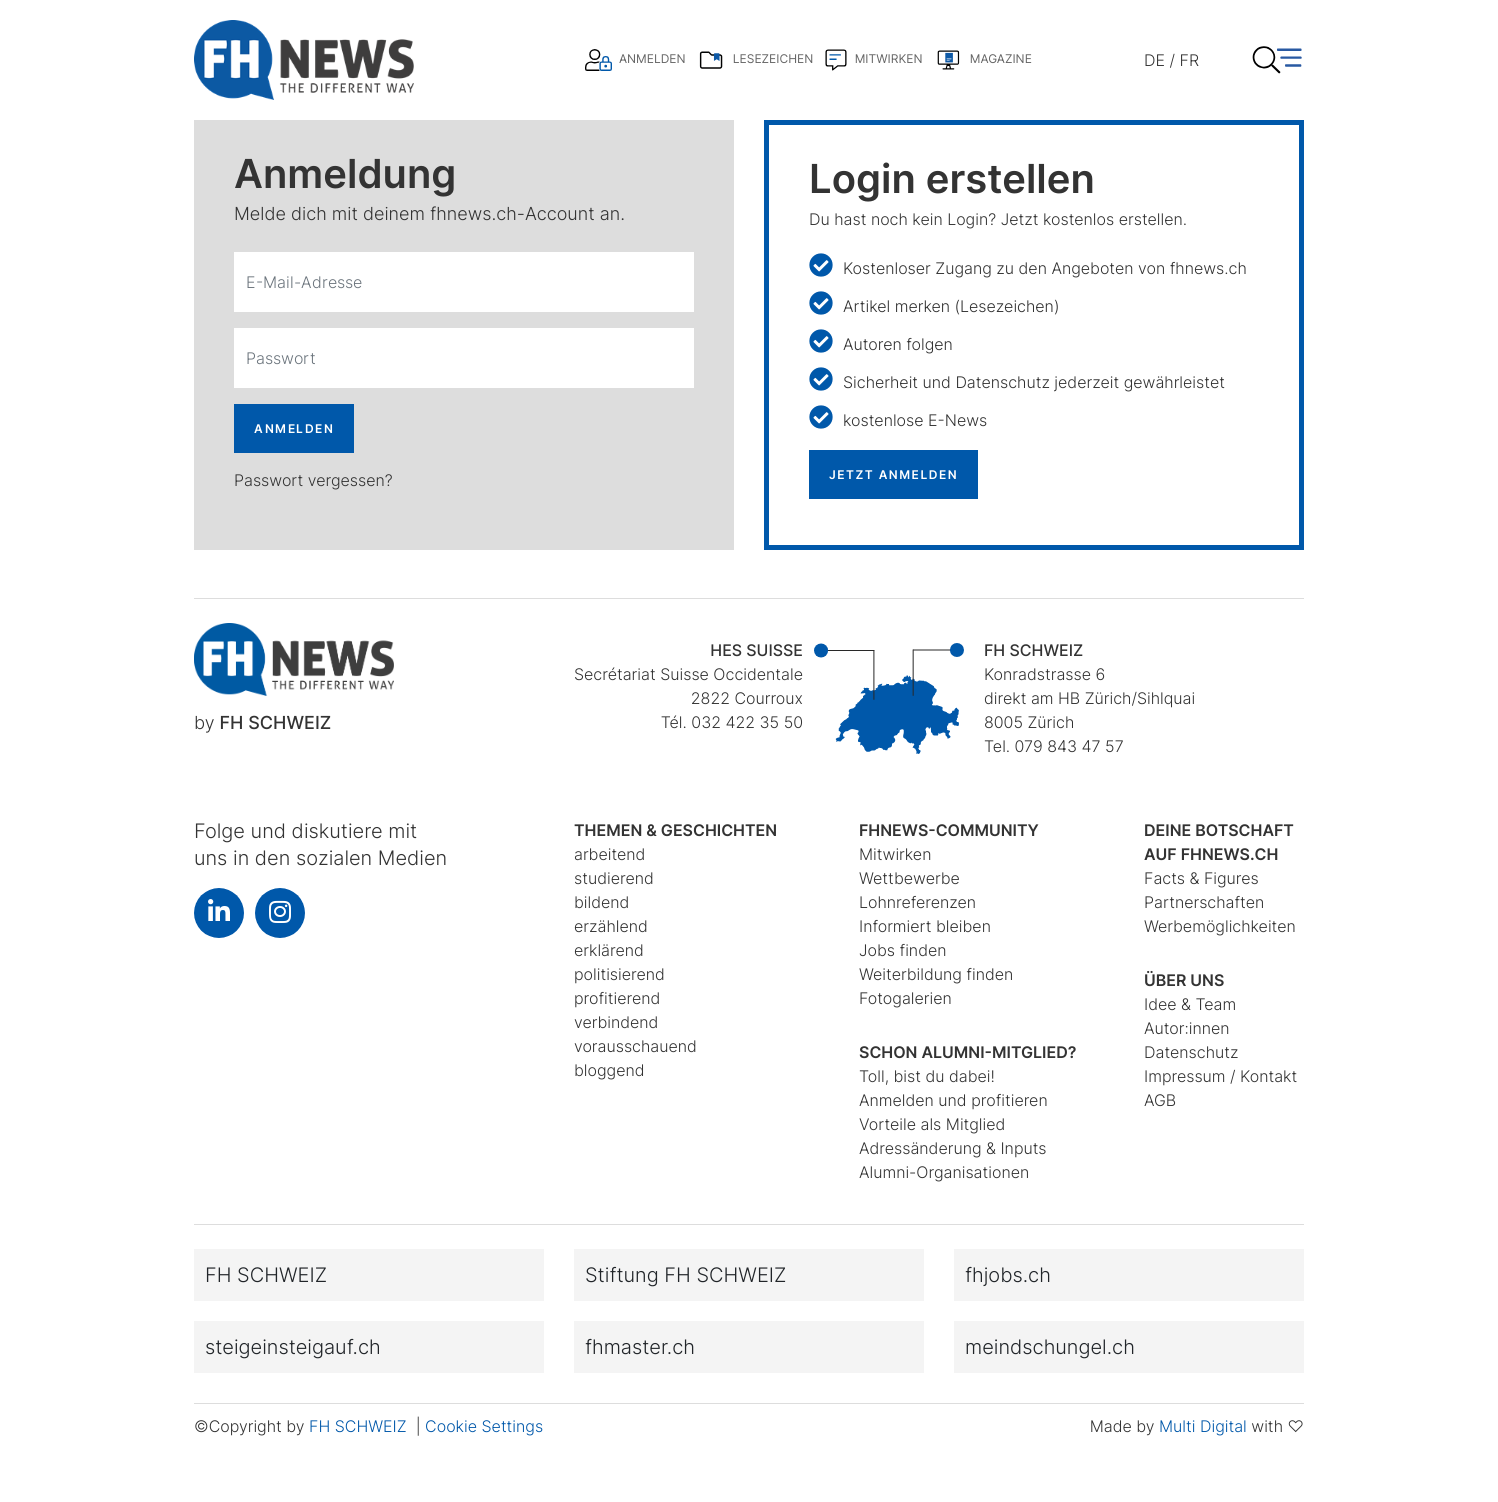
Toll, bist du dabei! (927, 1076)
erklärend (609, 950)
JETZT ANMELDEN (893, 474)
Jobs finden (903, 950)
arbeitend (609, 854)
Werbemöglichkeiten (1220, 926)
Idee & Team (1190, 1004)
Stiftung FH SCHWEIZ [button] (685, 1275)
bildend (601, 902)
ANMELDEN (294, 428)
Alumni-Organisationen (944, 1172)
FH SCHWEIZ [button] (266, 1275)
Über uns (1184, 980)
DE (1154, 60)
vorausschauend (635, 1046)
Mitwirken (895, 854)
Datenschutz (1191, 1052)
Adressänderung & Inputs (953, 1148)
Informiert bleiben (925, 926)
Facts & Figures (1201, 878)
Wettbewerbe (909, 878)
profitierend (617, 998)
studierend (614, 878)
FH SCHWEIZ (360, 1426)
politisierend (619, 974)
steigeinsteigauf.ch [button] (293, 1347)
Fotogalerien (905, 998)
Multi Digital (1203, 1426)
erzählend (611, 926)
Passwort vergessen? (313, 480)
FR (1189, 60)
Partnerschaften (1204, 902)
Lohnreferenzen (917, 902)
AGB (1160, 1100)
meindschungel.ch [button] (1050, 1347)
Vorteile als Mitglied (932, 1124)
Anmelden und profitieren (953, 1100)
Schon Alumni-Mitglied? (968, 1052)
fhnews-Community (949, 830)
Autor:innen (1187, 1028)
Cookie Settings (484, 1426)
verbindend (616, 1022)
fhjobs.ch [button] (1008, 1275)
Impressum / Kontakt (1220, 1076)
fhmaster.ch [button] (640, 1347)
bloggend (609, 1070)
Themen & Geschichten (675, 830)
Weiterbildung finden (936, 974)
